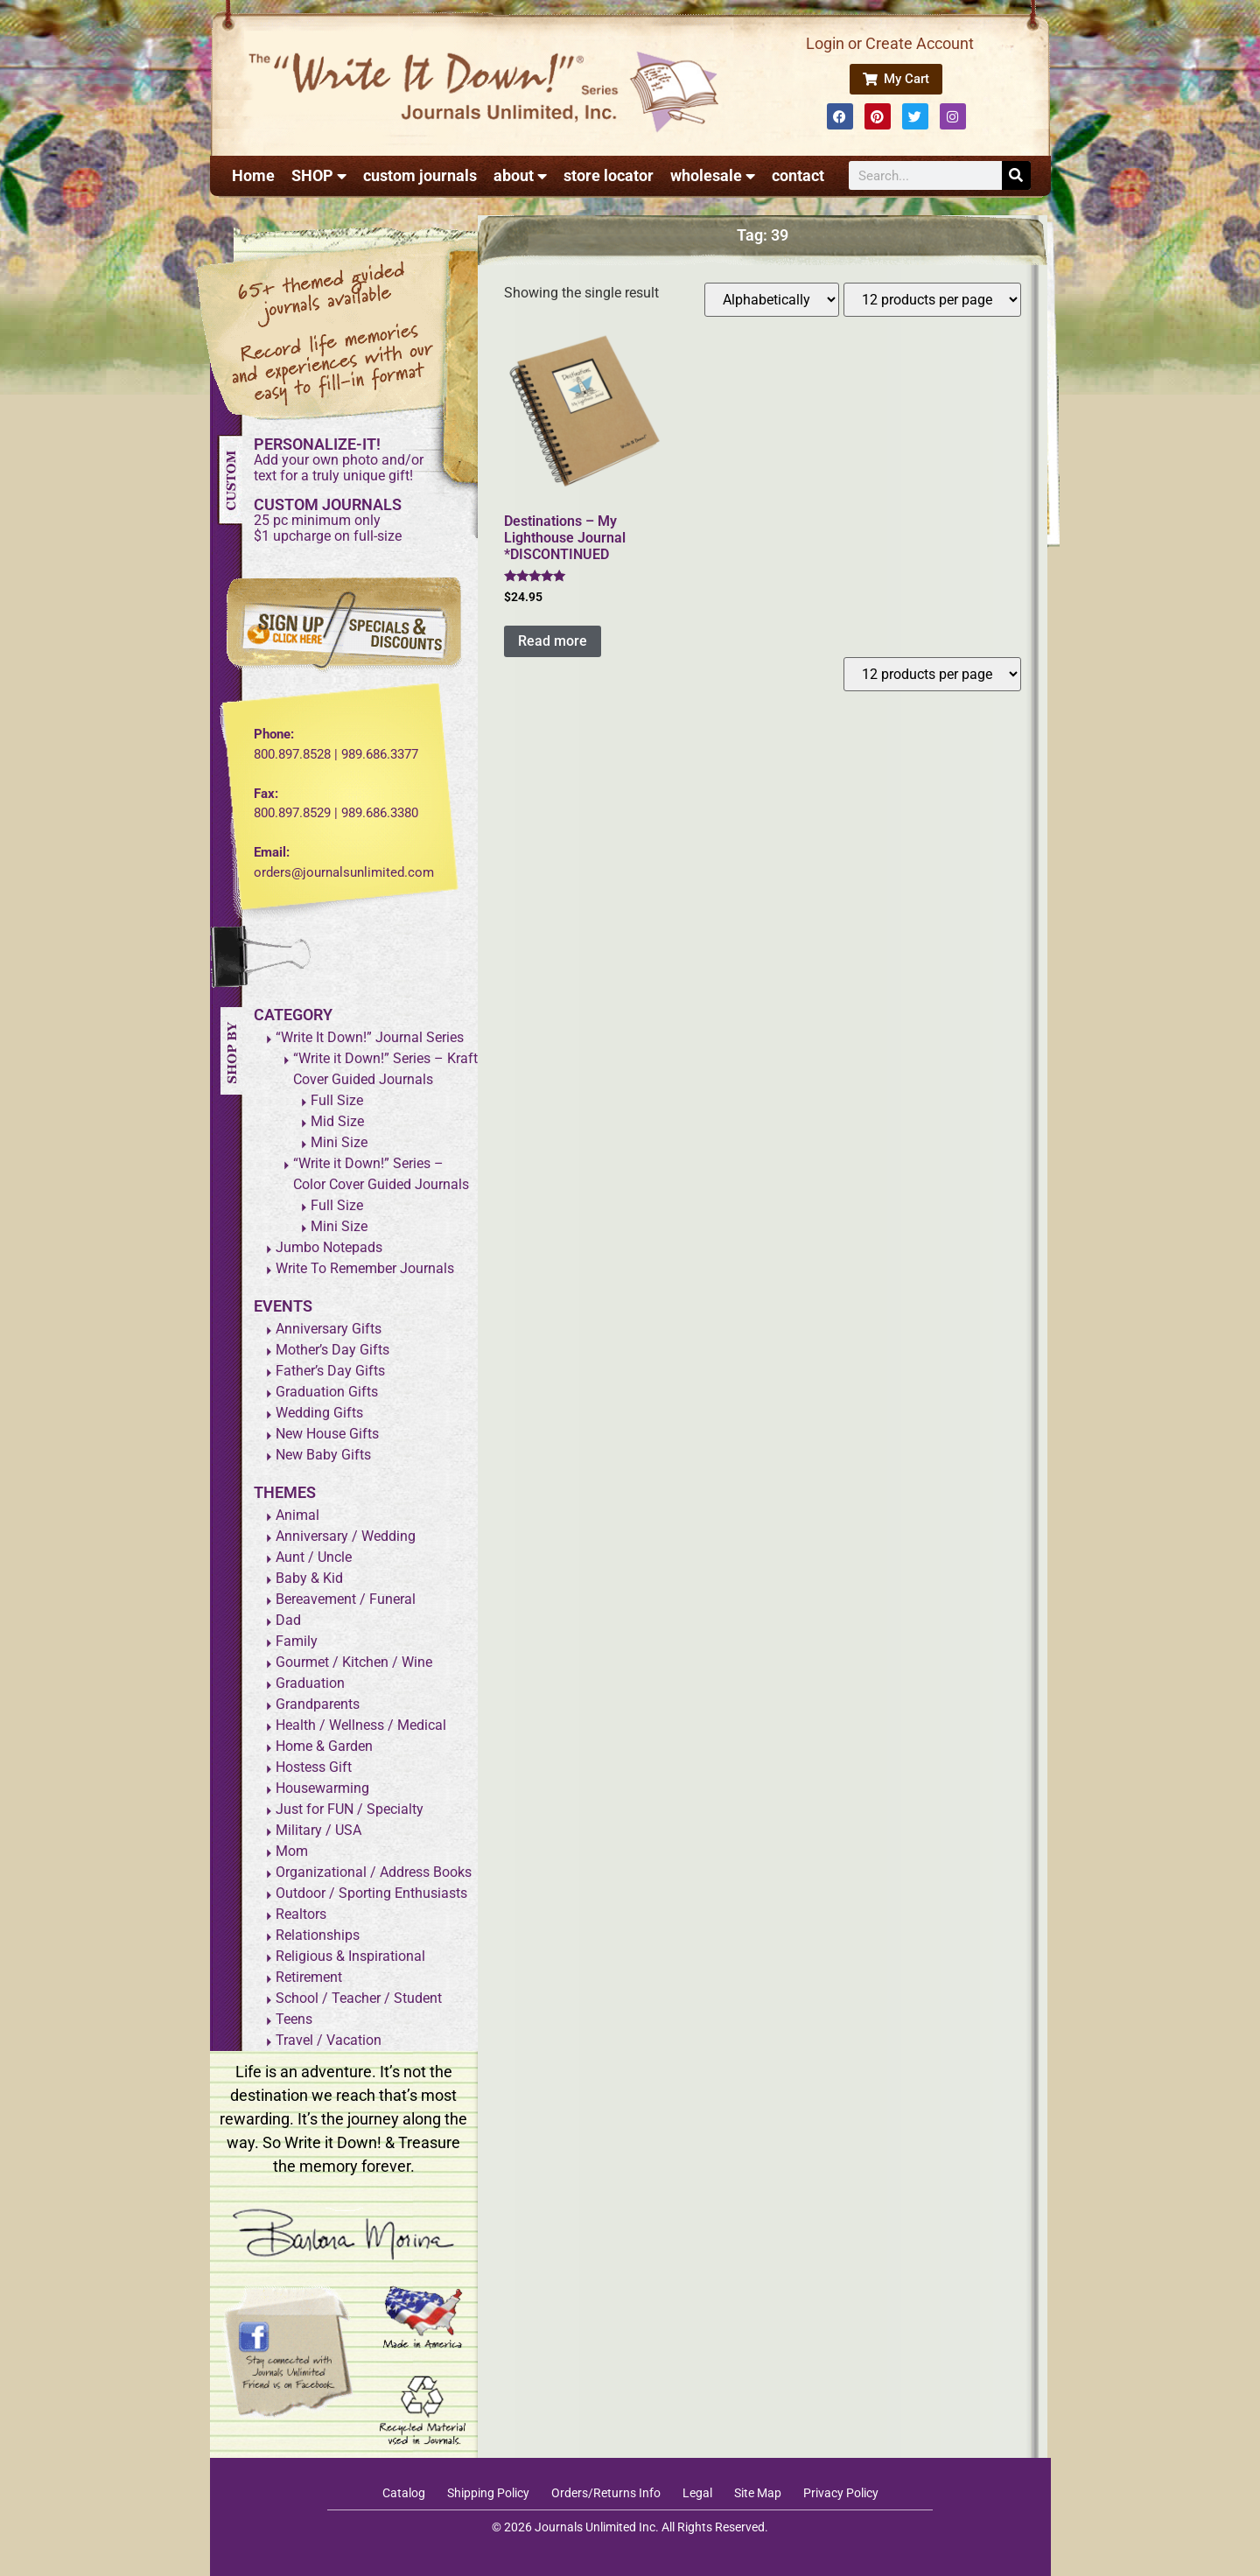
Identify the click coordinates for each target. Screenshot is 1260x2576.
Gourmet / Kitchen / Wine (354, 1662)
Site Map (757, 2493)
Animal (297, 1515)
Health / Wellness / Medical (361, 1725)
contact (798, 175)
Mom (292, 1851)
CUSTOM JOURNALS (328, 504)
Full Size (337, 1100)
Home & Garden (324, 1746)
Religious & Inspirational (350, 1956)
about (520, 175)
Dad (288, 1620)
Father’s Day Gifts (330, 1370)
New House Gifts (327, 1433)
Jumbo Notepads (329, 1247)
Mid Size (337, 1121)
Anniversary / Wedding (346, 1536)
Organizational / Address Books (374, 1872)
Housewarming (322, 1788)
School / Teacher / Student (359, 1998)
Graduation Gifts (327, 1391)
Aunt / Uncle (314, 1557)
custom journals (420, 175)
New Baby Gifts (323, 1454)
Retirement (309, 1977)
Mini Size (339, 1142)
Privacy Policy (840, 2493)
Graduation (310, 1683)
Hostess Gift (314, 1767)
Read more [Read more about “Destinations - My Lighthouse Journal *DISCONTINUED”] (552, 641)
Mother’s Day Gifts (332, 1349)
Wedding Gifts (319, 1412)
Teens (294, 2019)
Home (253, 175)
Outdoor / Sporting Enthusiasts (371, 1893)
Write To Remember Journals (365, 1268)
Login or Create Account (890, 43)
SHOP (318, 175)
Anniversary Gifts (329, 1328)
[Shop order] (771, 300)
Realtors (301, 1914)
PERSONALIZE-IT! (317, 444)
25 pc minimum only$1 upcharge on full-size (328, 528)
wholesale (712, 175)
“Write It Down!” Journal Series (370, 1037)
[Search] (1016, 175)
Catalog (403, 2493)
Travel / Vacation (329, 2040)
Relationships (318, 1935)
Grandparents (318, 1704)
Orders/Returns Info (606, 2493)
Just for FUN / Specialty (350, 1809)
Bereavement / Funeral (346, 1599)
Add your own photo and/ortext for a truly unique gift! (339, 468)
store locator (609, 175)
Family (297, 1641)
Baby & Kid (309, 1578)
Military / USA (318, 1830)
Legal (697, 2493)
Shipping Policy (488, 2493)
